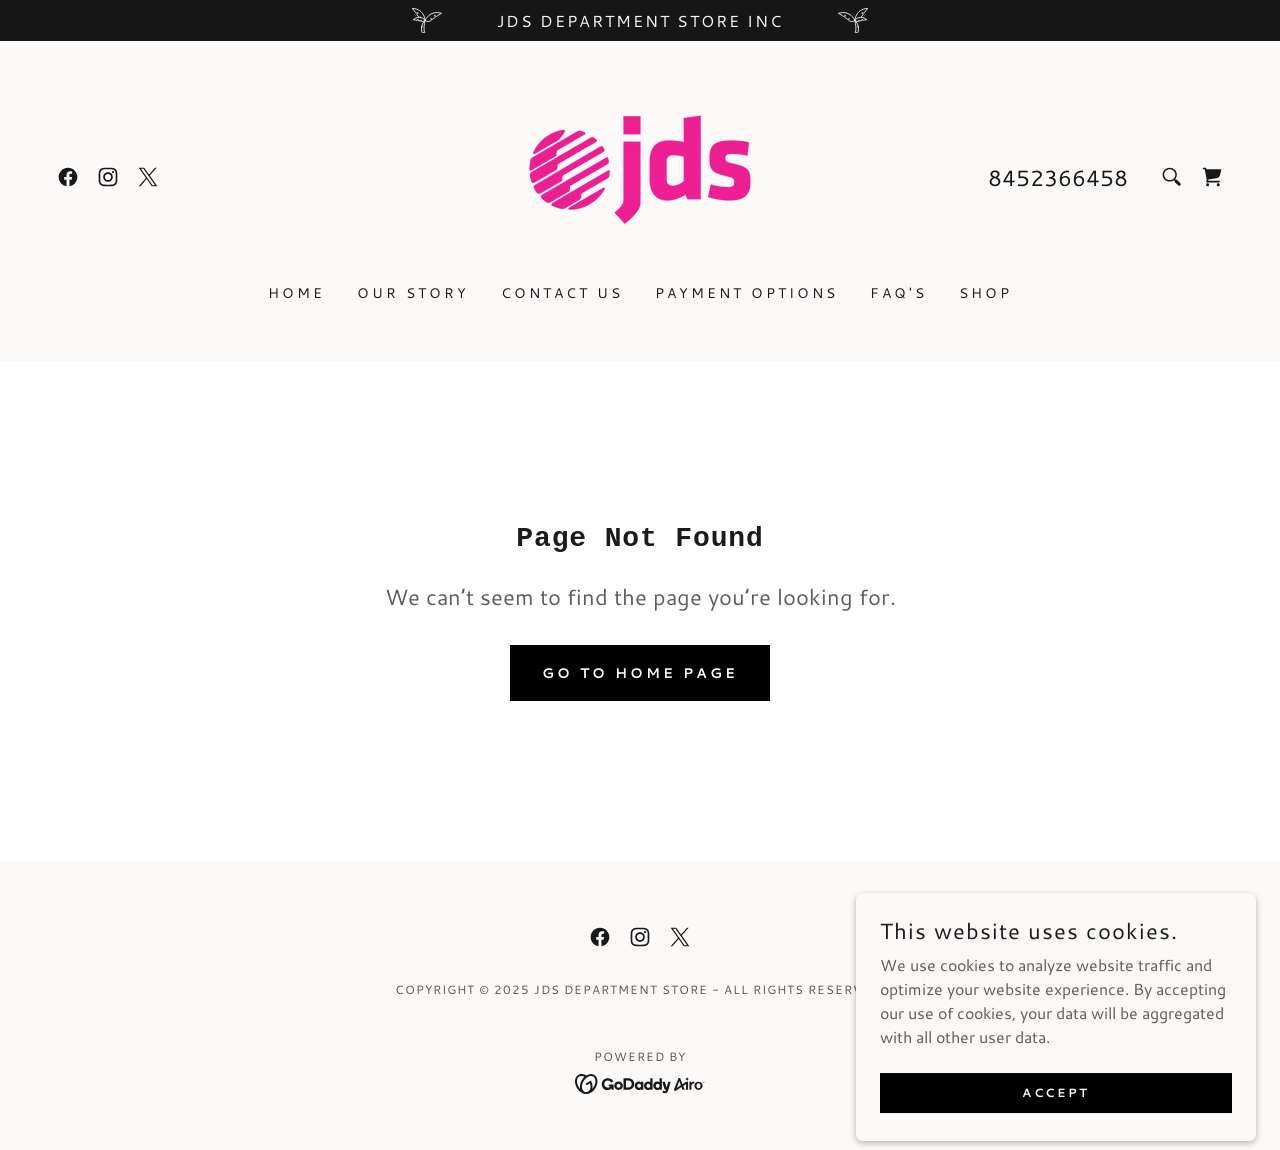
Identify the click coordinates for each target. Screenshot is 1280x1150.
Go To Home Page (640, 673)
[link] (68, 177)
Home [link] (296, 293)
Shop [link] (985, 293)
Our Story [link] (413, 293)
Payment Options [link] (746, 293)
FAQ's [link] (898, 293)
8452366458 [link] (1058, 177)
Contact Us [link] (562, 293)
